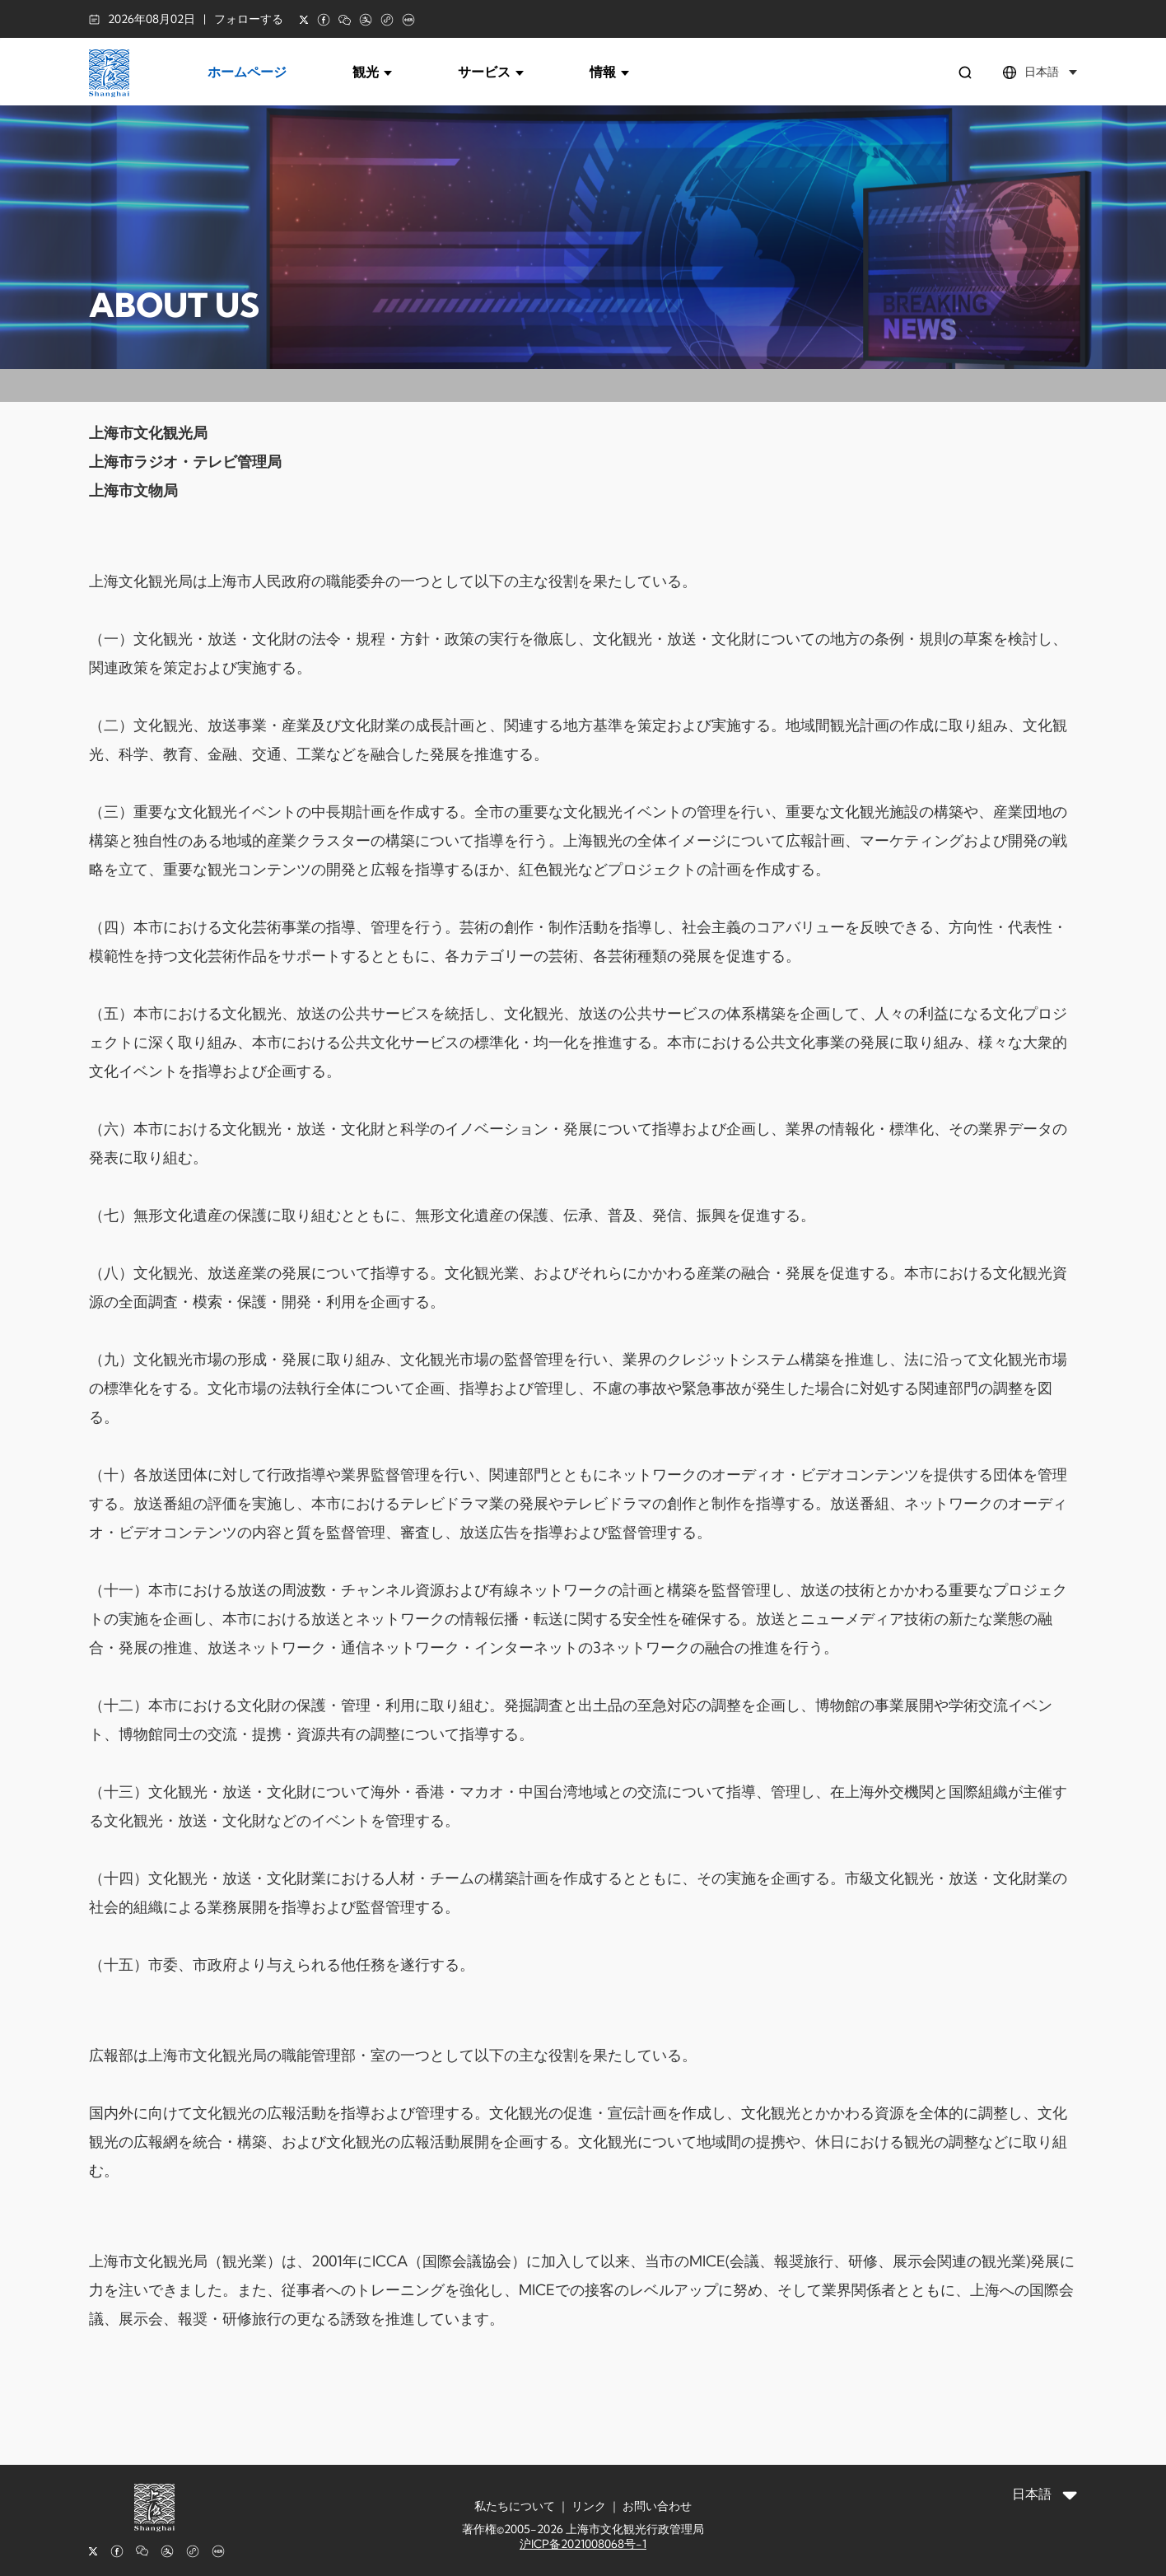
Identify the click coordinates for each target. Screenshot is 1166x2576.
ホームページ (247, 71)
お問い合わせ (657, 2506)
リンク (588, 2506)
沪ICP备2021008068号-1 (583, 2543)
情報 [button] (609, 71)
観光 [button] (372, 71)
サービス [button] (491, 71)
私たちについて (514, 2506)
